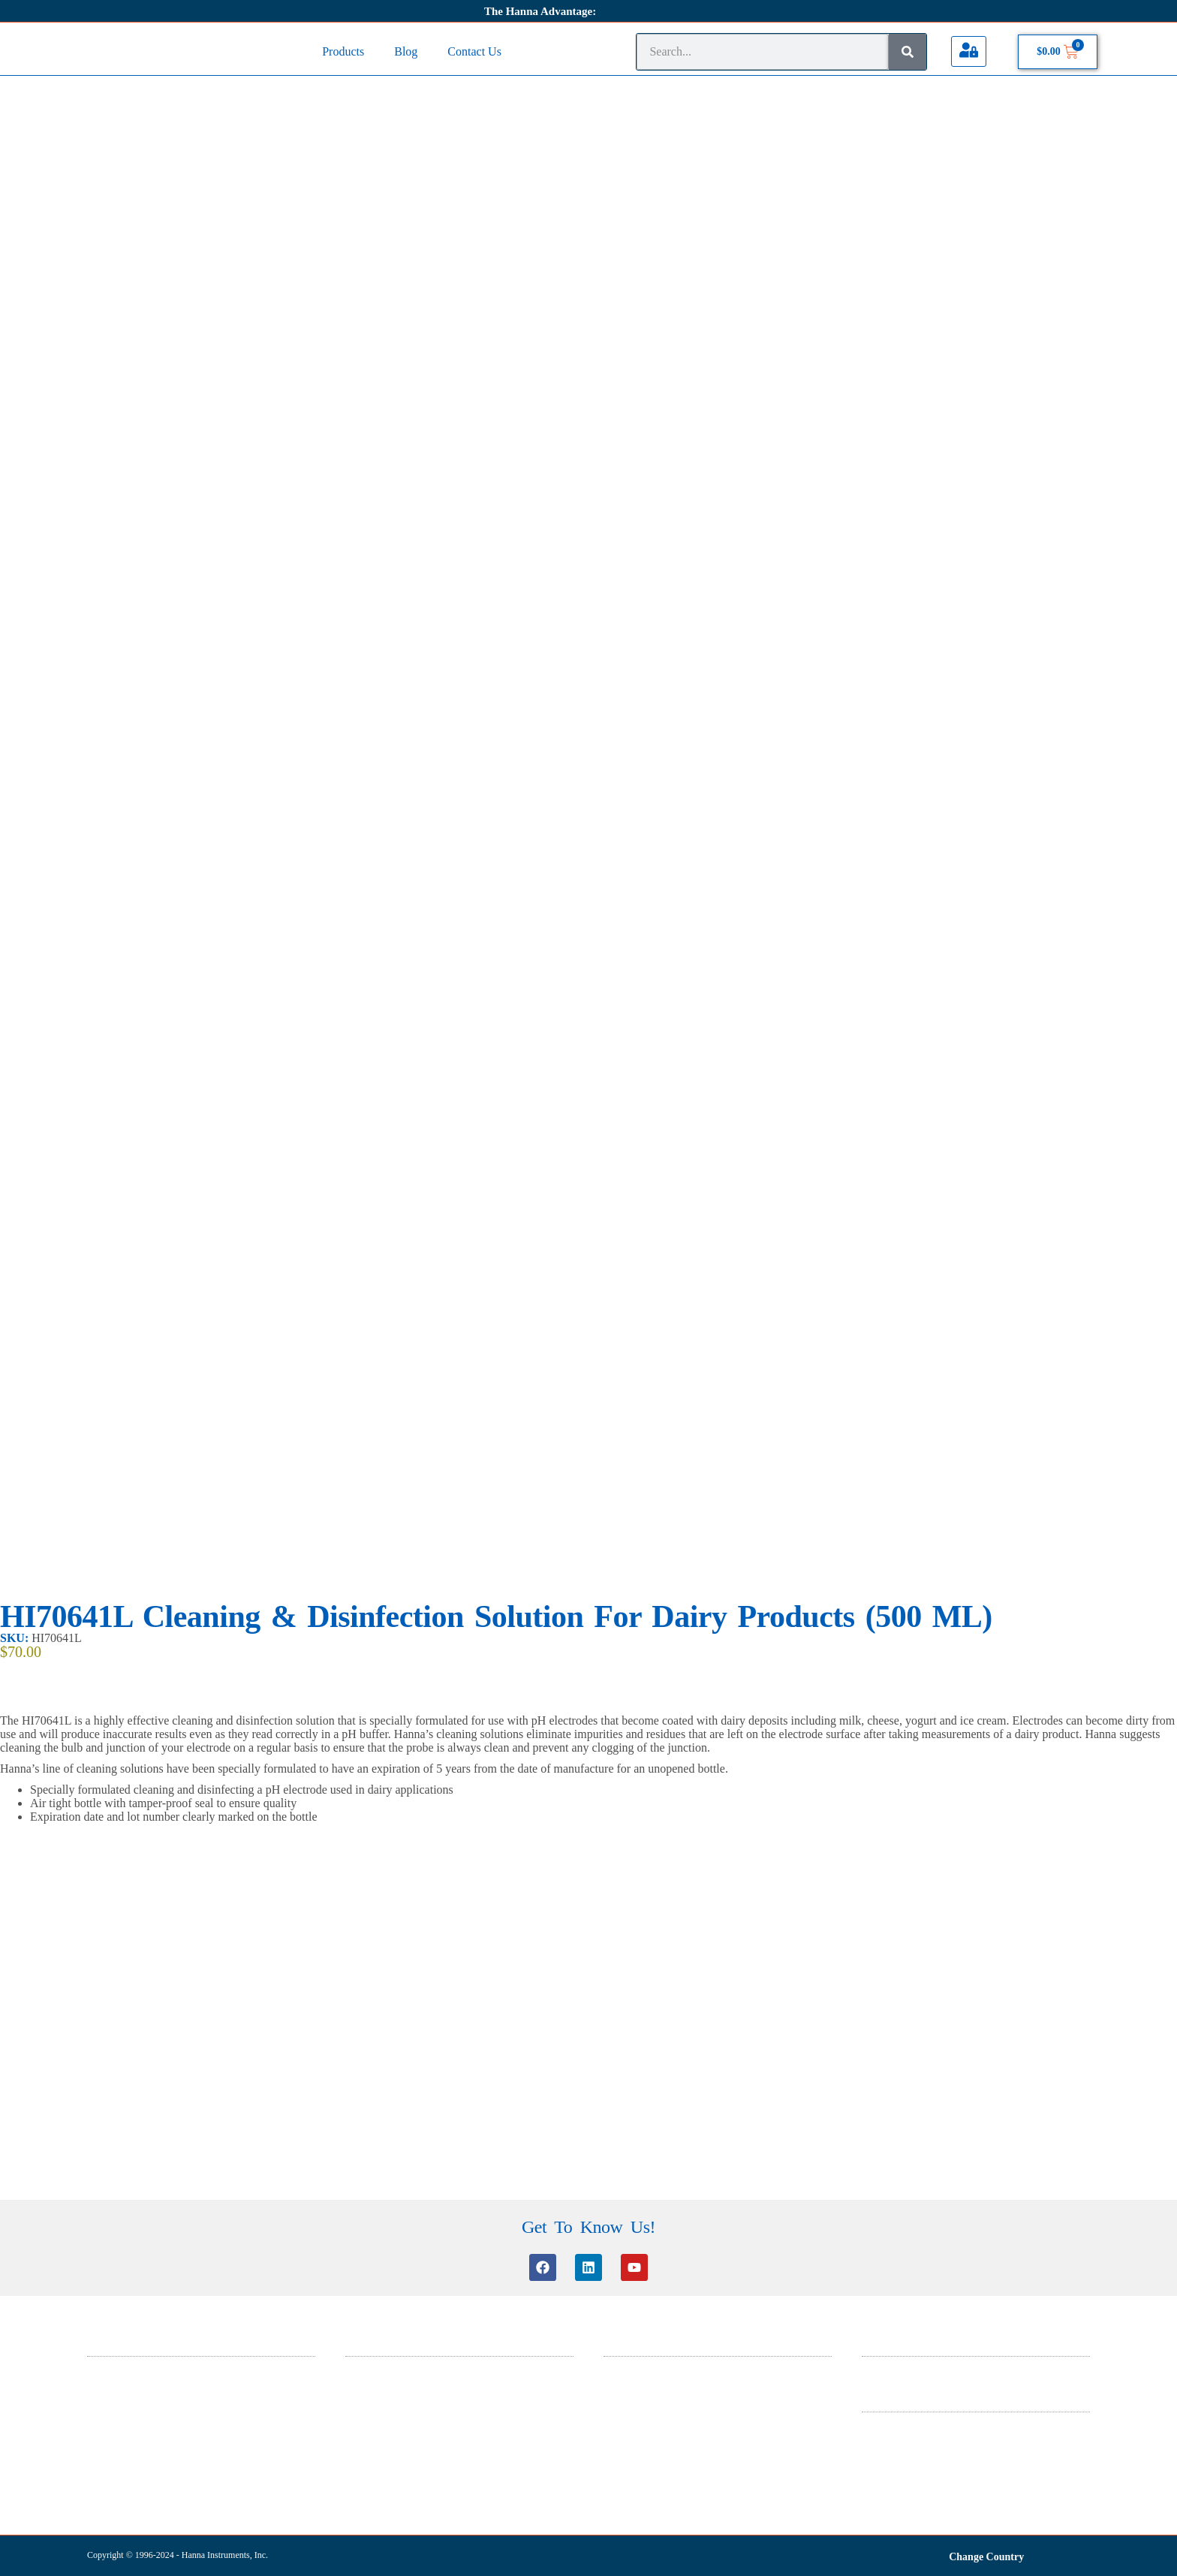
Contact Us (474, 51)
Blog (405, 51)
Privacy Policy (890, 2442)
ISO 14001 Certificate (647, 2406)
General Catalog (635, 2386)
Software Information (387, 2406)
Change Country (986, 2553)
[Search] (907, 52)
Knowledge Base (378, 2386)
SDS (613, 2367)
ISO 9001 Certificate (644, 2425)
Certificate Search (380, 2425)
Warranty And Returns (906, 2461)
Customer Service (380, 2367)
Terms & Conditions (901, 2422)
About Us (880, 2367)
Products (343, 51)
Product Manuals (378, 2445)
